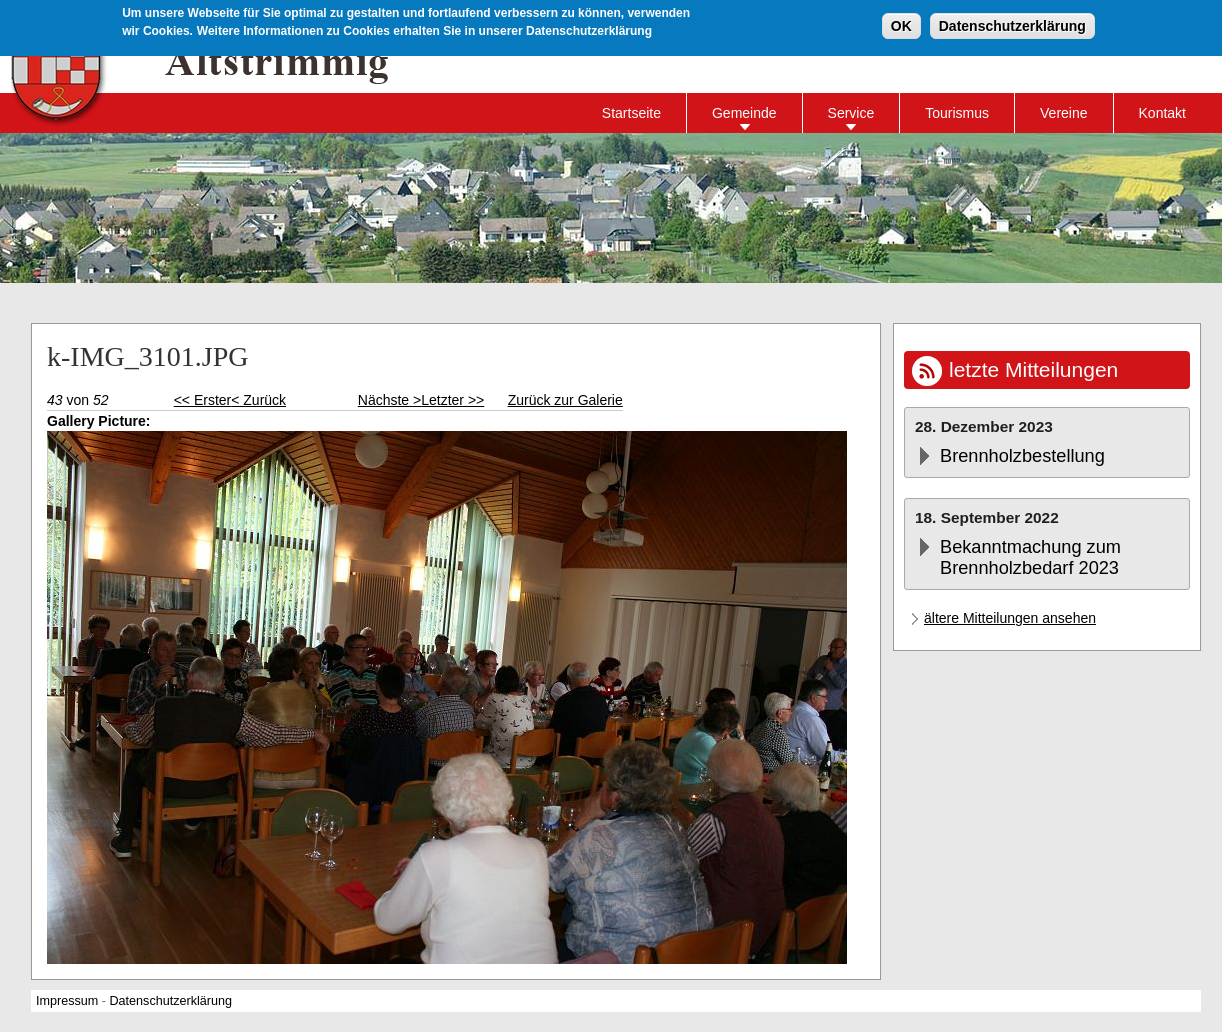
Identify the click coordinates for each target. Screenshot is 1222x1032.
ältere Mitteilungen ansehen (1010, 618)
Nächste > (389, 400)
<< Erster (203, 400)
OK (901, 23)
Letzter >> (452, 400)
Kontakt (1162, 113)
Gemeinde (744, 113)
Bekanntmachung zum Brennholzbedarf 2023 (1030, 557)
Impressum (67, 1001)
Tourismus (957, 113)
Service (851, 113)
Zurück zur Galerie (565, 400)
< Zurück (258, 400)
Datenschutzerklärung (1012, 23)
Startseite (631, 113)
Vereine (1063, 113)
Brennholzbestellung (1022, 456)
